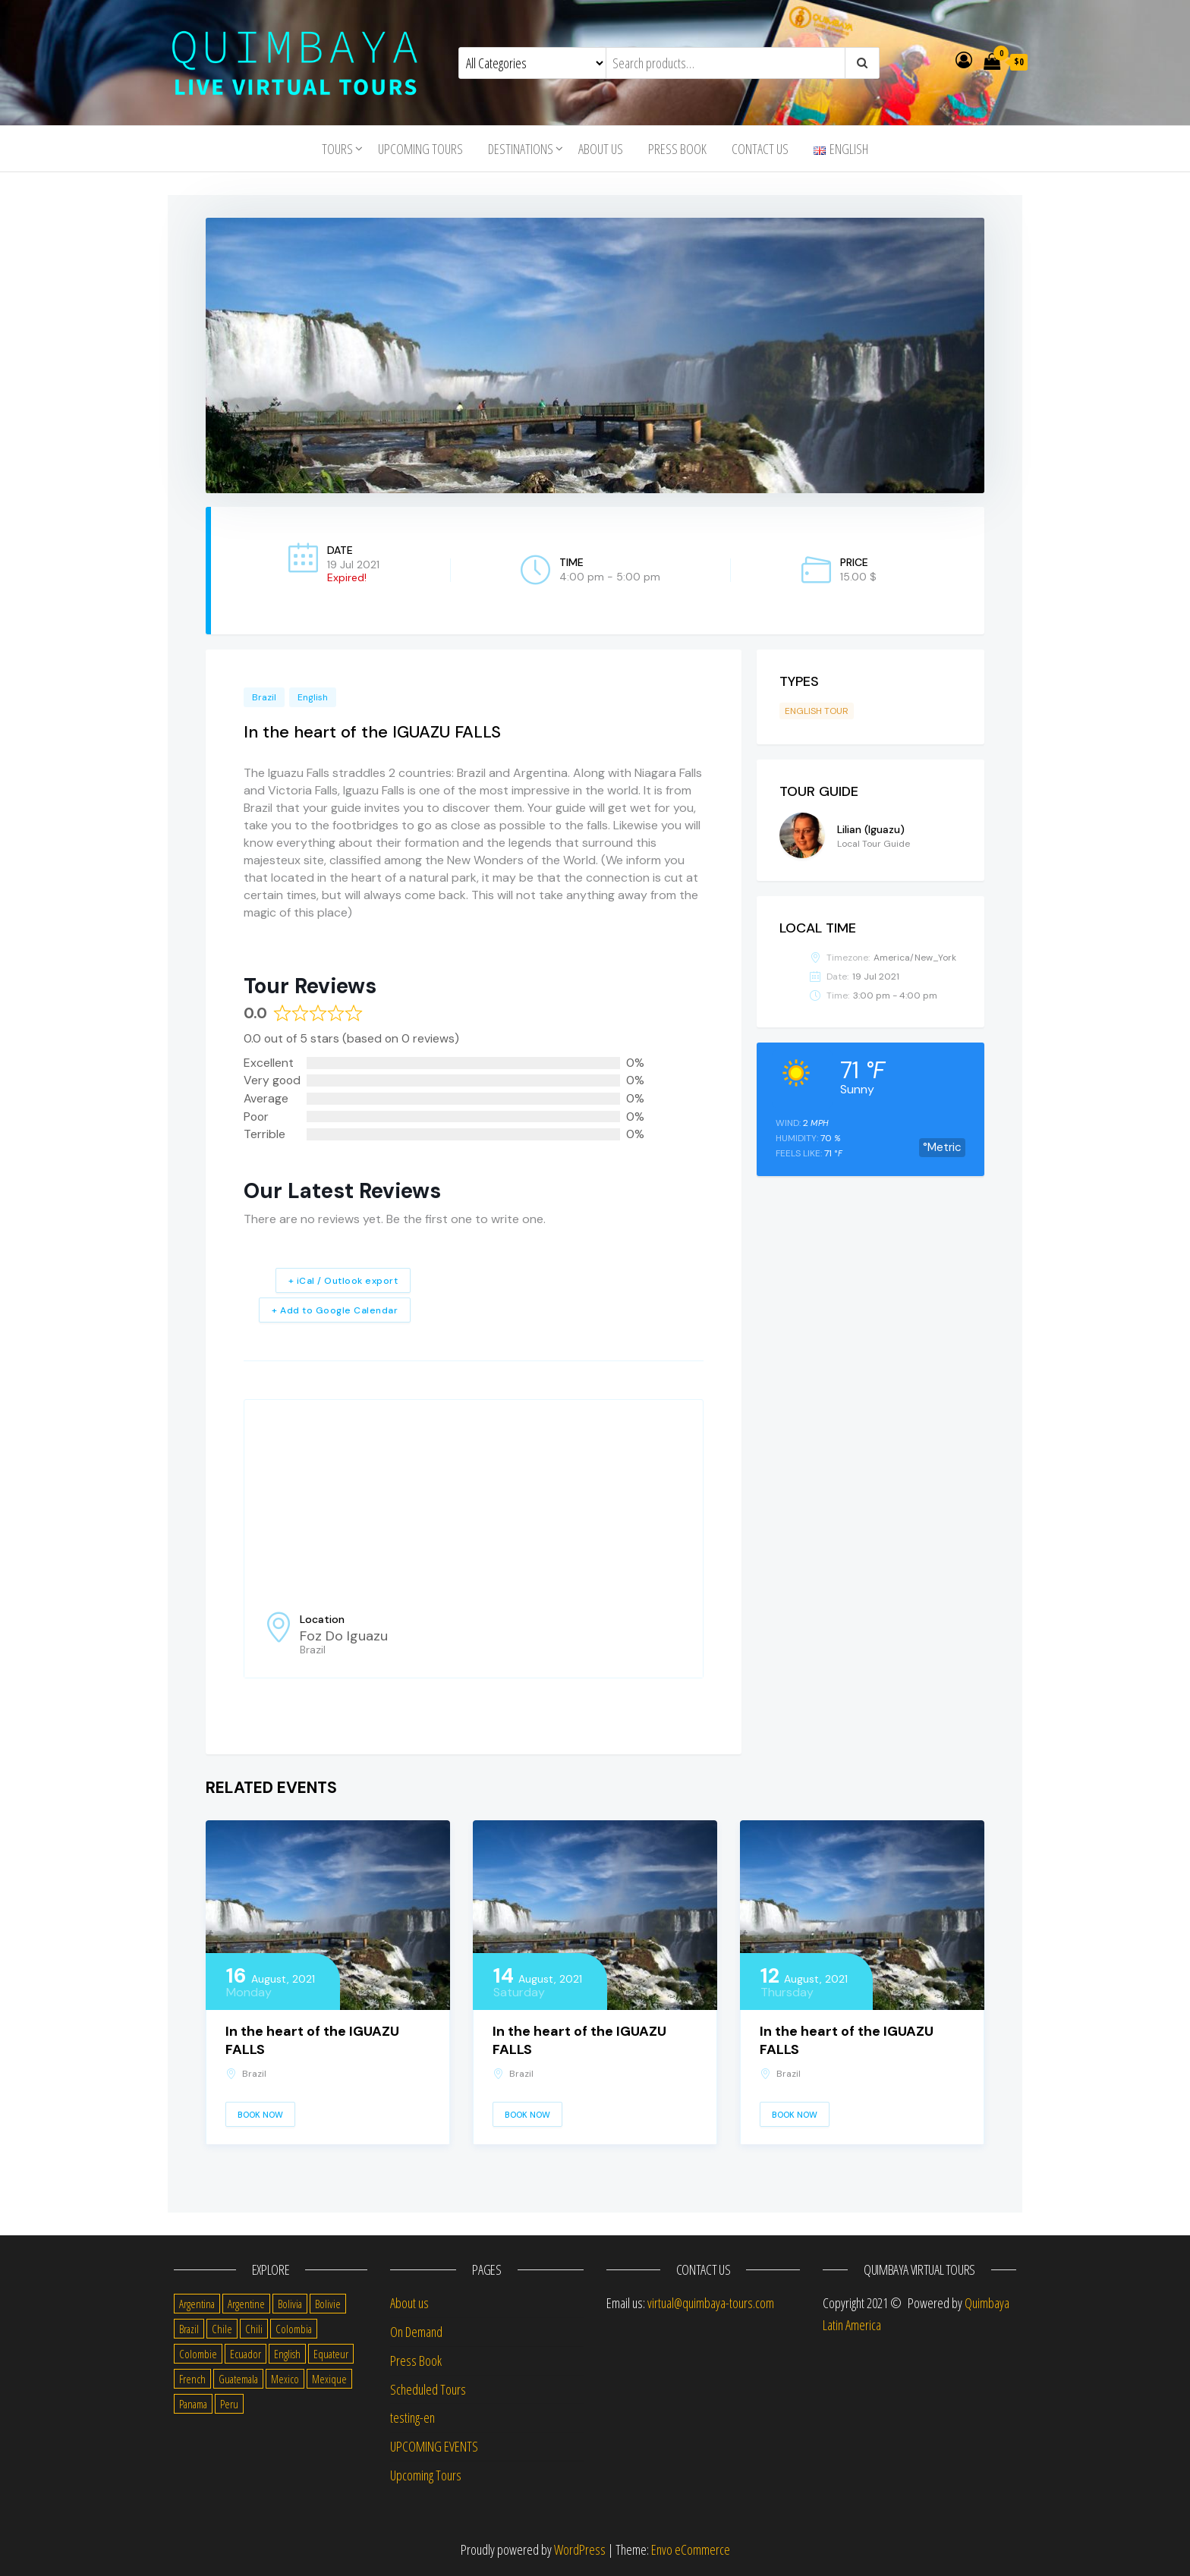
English (313, 697)
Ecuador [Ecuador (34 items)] (245, 2353)
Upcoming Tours (420, 149)
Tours (337, 149)
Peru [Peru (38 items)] (229, 2403)
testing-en (412, 2417)
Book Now (260, 2114)
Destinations (520, 149)
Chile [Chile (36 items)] (222, 2328)
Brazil (264, 697)
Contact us (760, 149)
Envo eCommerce (690, 2549)
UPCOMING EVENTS (434, 2446)
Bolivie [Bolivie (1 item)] (328, 2303)
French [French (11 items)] (192, 2378)
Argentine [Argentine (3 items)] (246, 2303)
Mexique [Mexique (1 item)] (329, 2378)
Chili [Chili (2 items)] (254, 2328)
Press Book (677, 149)
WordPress (580, 2549)
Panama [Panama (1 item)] (193, 2403)
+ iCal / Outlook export (343, 1281)
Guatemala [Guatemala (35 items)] (238, 2378)
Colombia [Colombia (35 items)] (293, 2328)
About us (600, 149)
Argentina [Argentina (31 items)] (197, 2303)
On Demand (416, 2332)
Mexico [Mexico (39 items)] (285, 2378)
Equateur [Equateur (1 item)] (330, 2353)
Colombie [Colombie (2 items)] (198, 2353)
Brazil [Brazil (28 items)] (189, 2328)
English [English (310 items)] (287, 2353)
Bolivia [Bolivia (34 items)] (290, 2303)
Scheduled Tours (428, 2389)
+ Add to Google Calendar (335, 1310)
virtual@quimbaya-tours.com (710, 2303)
